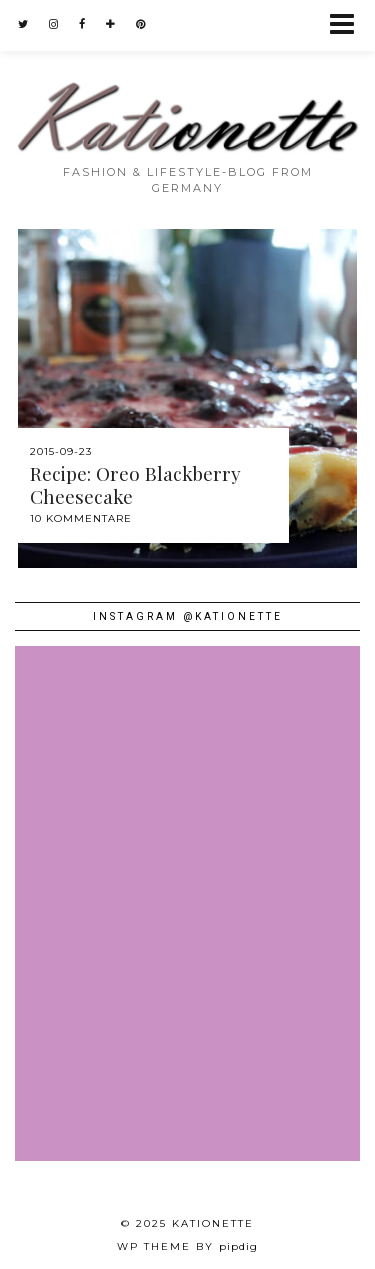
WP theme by (187, 1246)
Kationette (213, 1223)
